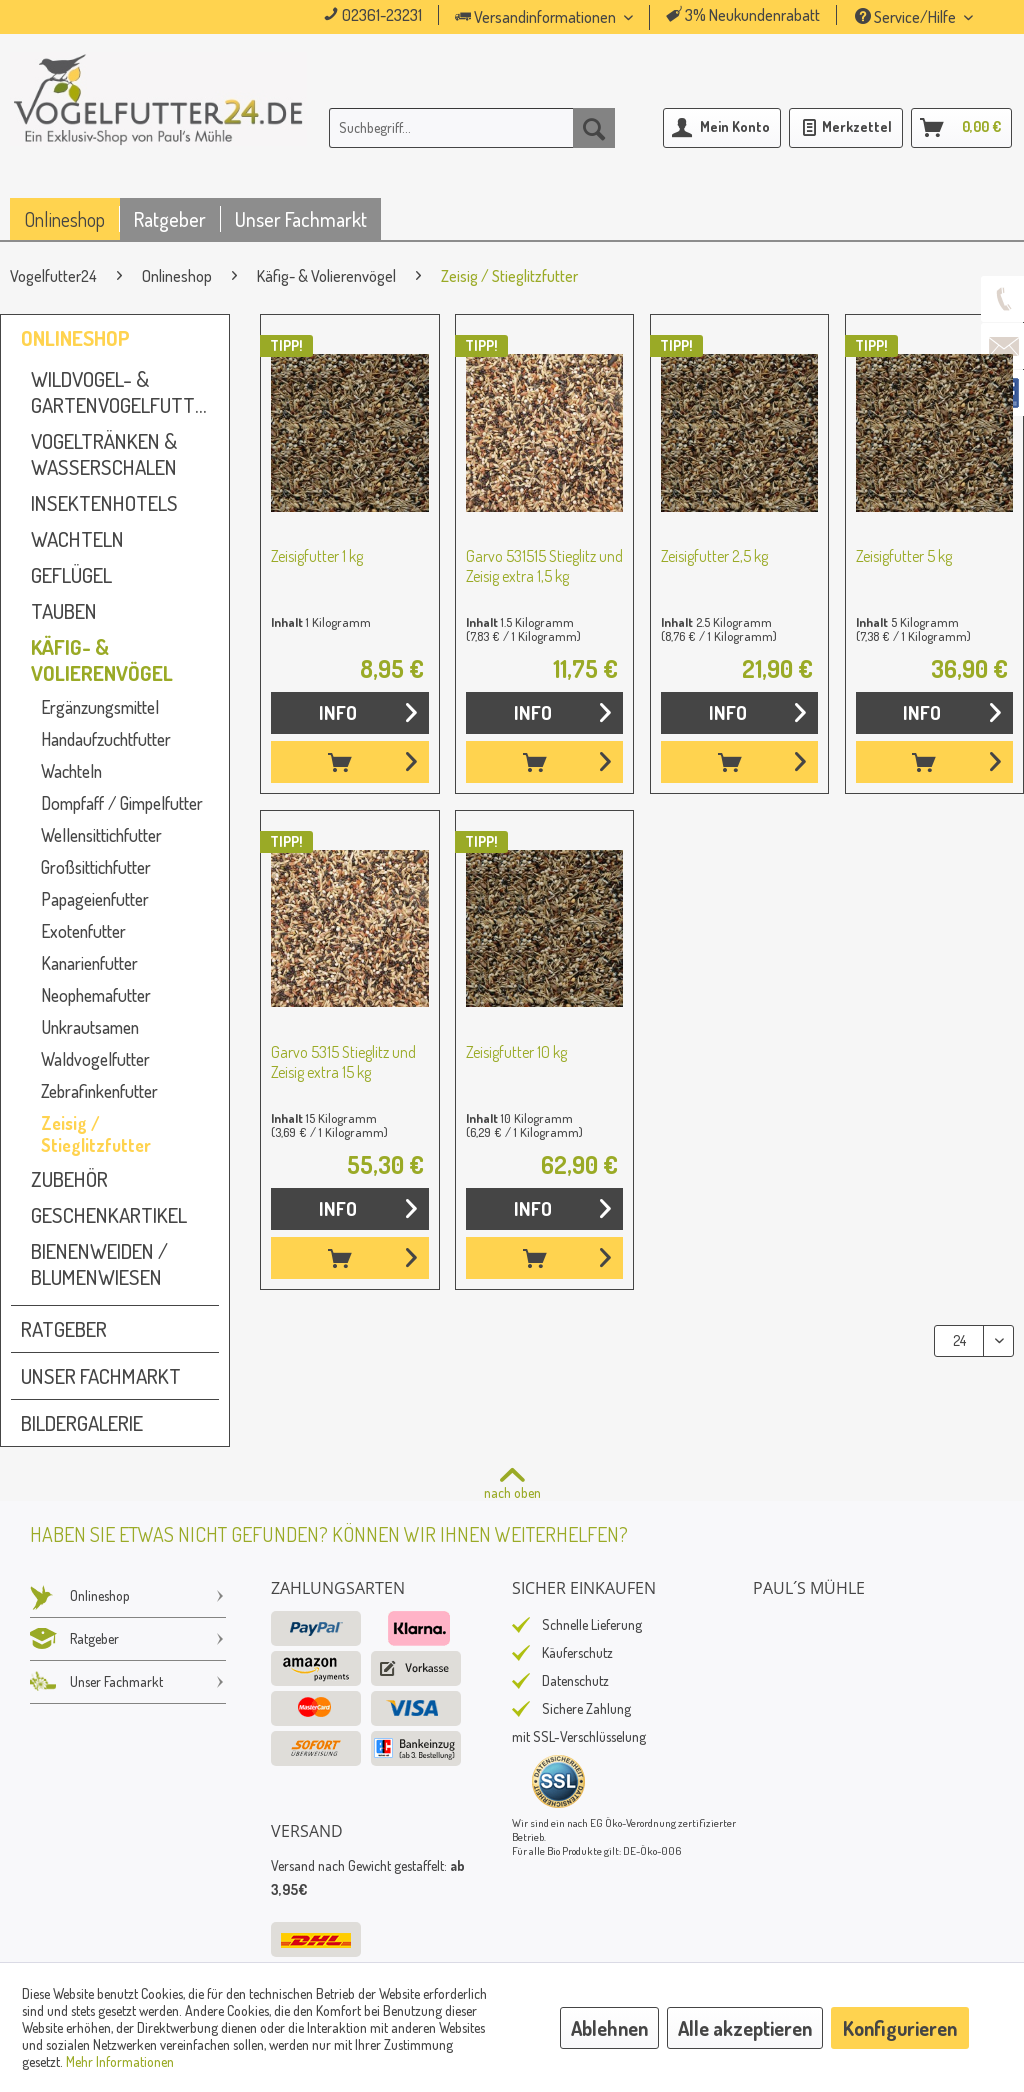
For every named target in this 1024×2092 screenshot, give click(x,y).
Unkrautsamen (90, 1027)
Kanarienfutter (89, 963)
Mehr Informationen (120, 2061)
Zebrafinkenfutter (99, 1091)
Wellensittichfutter (101, 835)
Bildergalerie (82, 1423)
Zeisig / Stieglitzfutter (96, 1134)
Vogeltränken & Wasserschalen (104, 454)
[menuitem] (572, 17)
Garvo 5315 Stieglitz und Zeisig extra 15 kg (343, 1062)
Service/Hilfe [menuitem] (907, 17)
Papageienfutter (95, 899)
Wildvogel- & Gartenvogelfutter (123, 392)
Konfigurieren (900, 2028)
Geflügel (71, 575)
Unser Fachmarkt (101, 1376)
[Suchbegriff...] (472, 128)
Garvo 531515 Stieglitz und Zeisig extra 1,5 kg (544, 566)
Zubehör (69, 1179)
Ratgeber (64, 1329)
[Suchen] (594, 128)
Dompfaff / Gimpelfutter (122, 803)
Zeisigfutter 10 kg (516, 1052)
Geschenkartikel (109, 1215)
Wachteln (77, 539)
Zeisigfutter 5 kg (904, 556)
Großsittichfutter (96, 867)
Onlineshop (75, 338)
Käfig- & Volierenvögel (102, 660)
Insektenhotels (104, 503)
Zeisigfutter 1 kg (317, 556)
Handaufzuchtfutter (106, 739)
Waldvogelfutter (95, 1059)
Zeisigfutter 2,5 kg (714, 556)
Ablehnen (609, 2028)
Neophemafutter (96, 995)
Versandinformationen (537, 17)
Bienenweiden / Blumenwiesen (99, 1264)
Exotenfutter (83, 931)
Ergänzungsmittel (100, 707)
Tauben (64, 611)
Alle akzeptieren (745, 2028)
